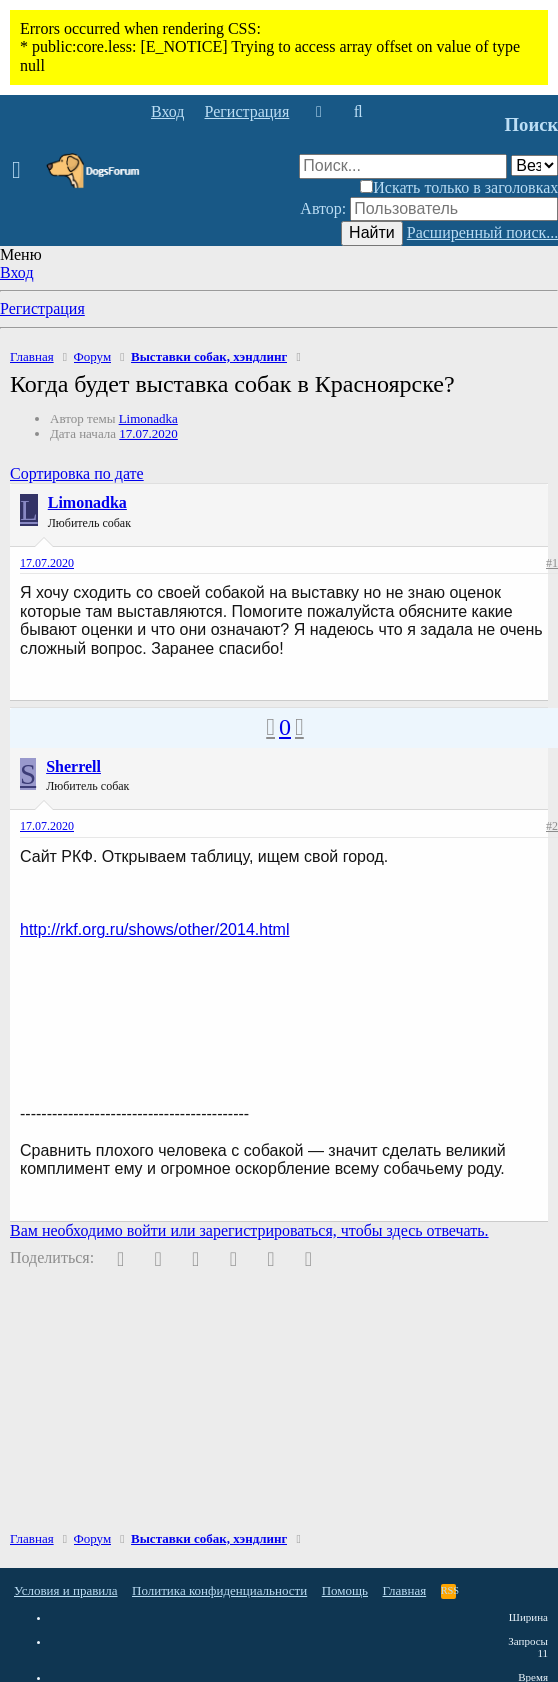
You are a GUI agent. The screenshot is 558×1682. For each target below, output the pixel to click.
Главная (405, 1590)
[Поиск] (357, 112)
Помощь (345, 1590)
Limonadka (148, 418)
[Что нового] (318, 112)
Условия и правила (66, 1590)
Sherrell (73, 766)
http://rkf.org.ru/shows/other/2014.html (154, 929)
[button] (22, 171)
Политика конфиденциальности (219, 1590)
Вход (17, 272)
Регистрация (42, 308)
